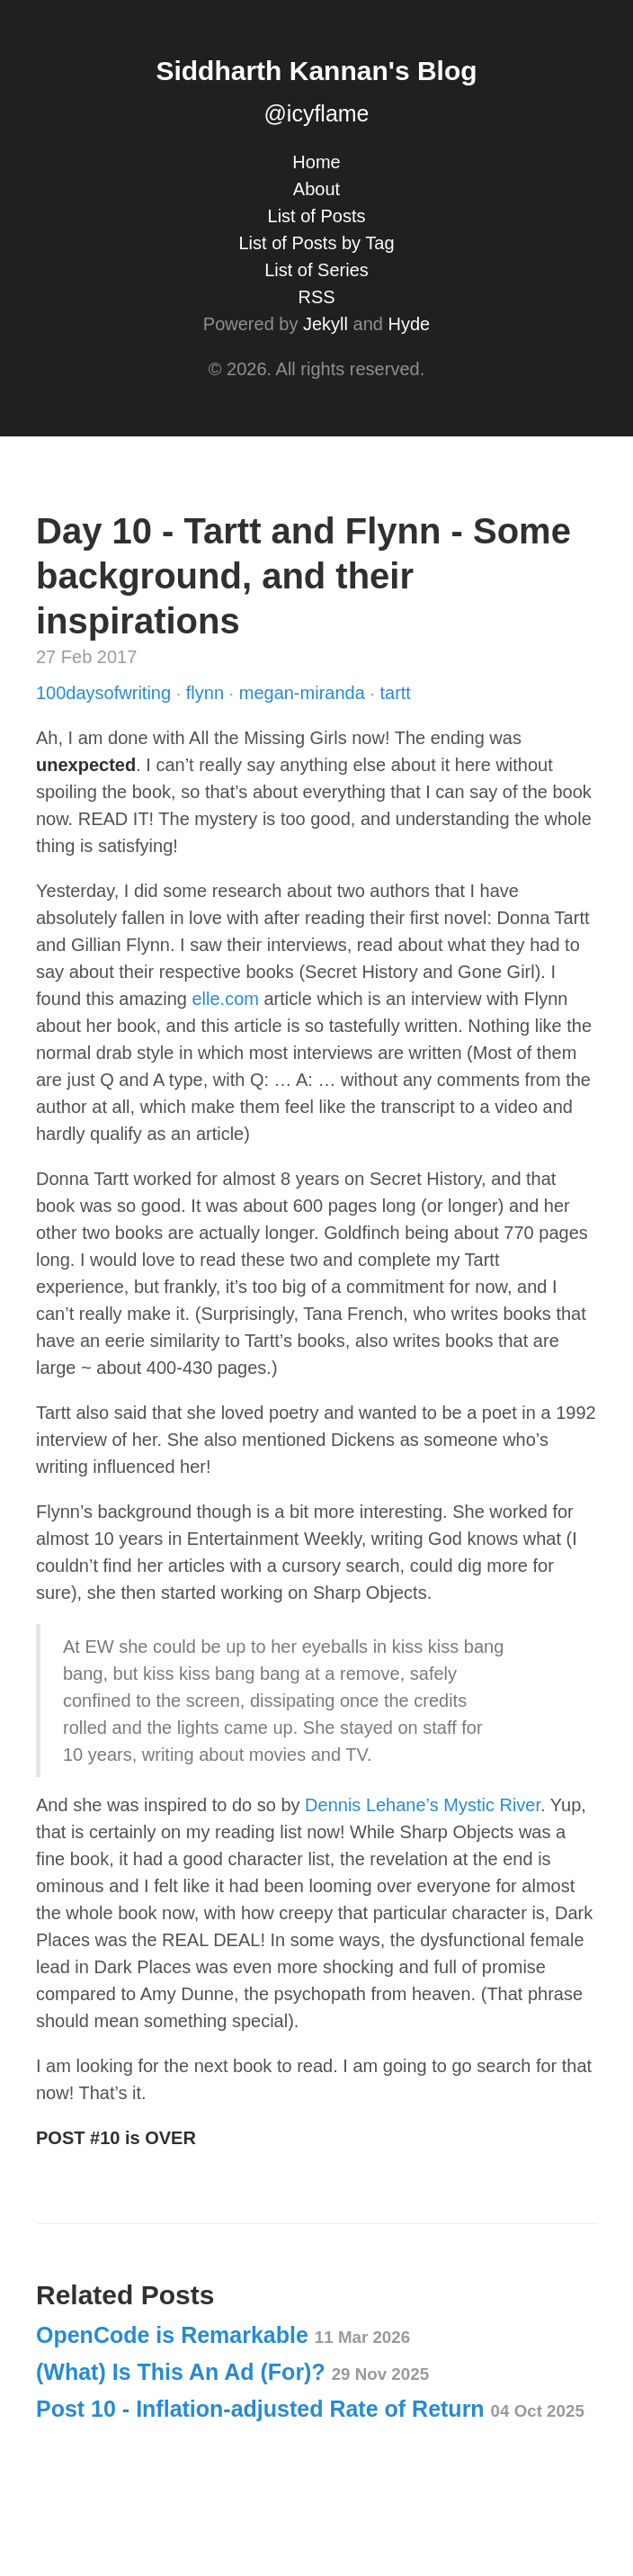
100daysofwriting (106, 693)
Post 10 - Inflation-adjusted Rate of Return (310, 2408)
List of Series (316, 270)
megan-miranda (304, 693)
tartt (394, 693)
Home (316, 162)
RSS (316, 297)
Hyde (409, 324)
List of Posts (317, 216)
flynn (207, 693)
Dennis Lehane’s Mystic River (422, 1805)
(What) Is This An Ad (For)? (232, 2371)
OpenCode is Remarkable (223, 2334)
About (316, 189)
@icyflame (316, 113)
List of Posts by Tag (316, 243)
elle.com (225, 999)
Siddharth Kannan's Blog (316, 70)
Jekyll (325, 324)
